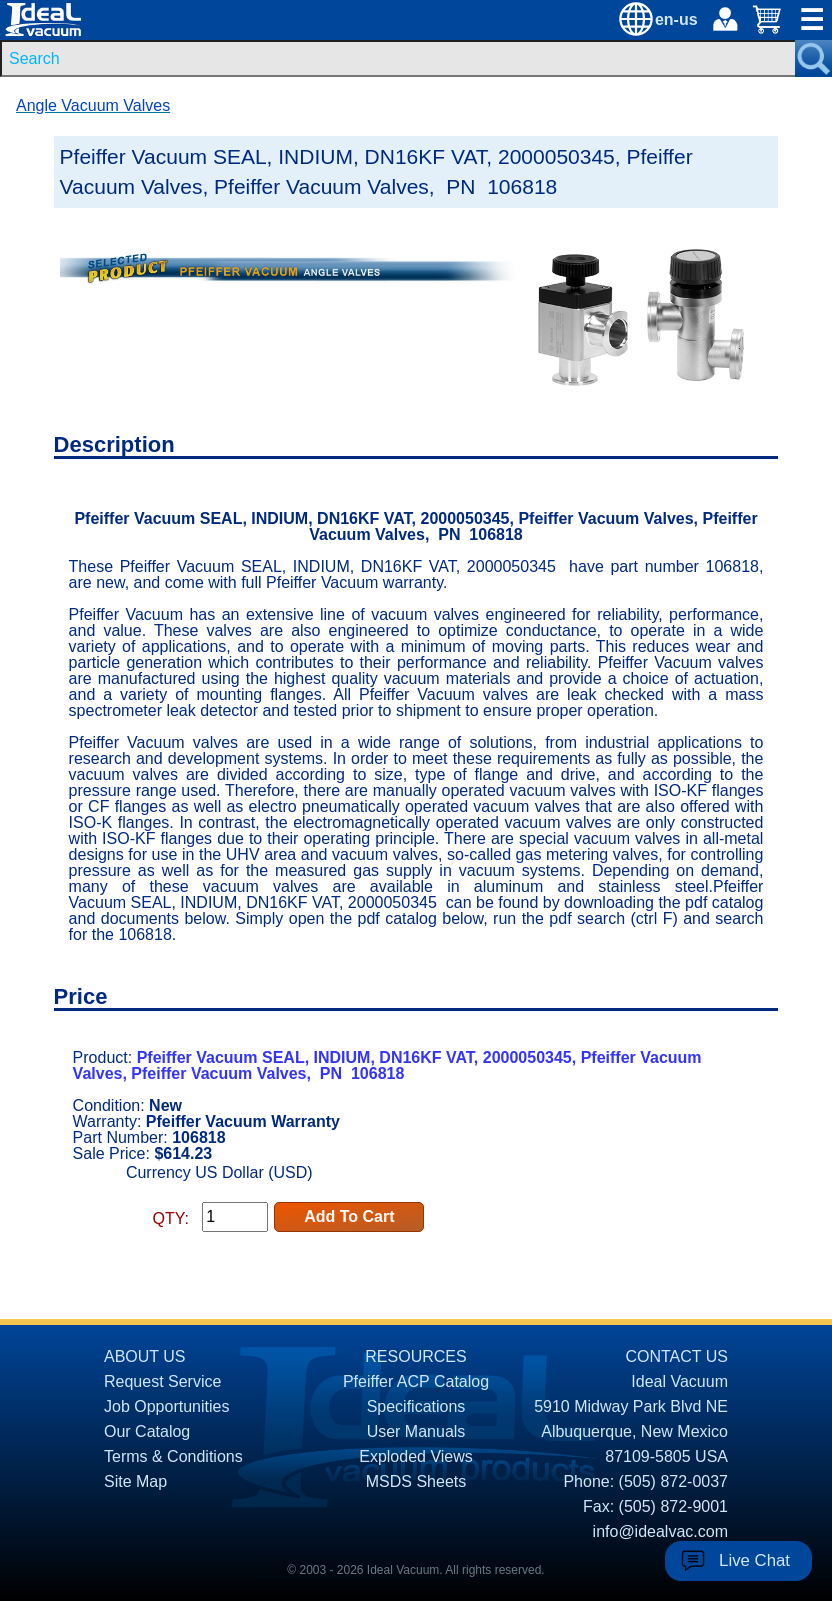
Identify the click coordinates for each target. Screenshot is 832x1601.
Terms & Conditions (173, 1456)
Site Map (135, 1481)
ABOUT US (145, 1356)
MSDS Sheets (416, 1481)
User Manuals (416, 1431)
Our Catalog (147, 1431)
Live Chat (754, 1560)
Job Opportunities (166, 1406)
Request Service (162, 1381)
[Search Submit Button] (813, 58)
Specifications (416, 1406)
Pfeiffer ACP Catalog (416, 1381)
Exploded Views (416, 1456)
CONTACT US (676, 1356)
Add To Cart (349, 1216)
